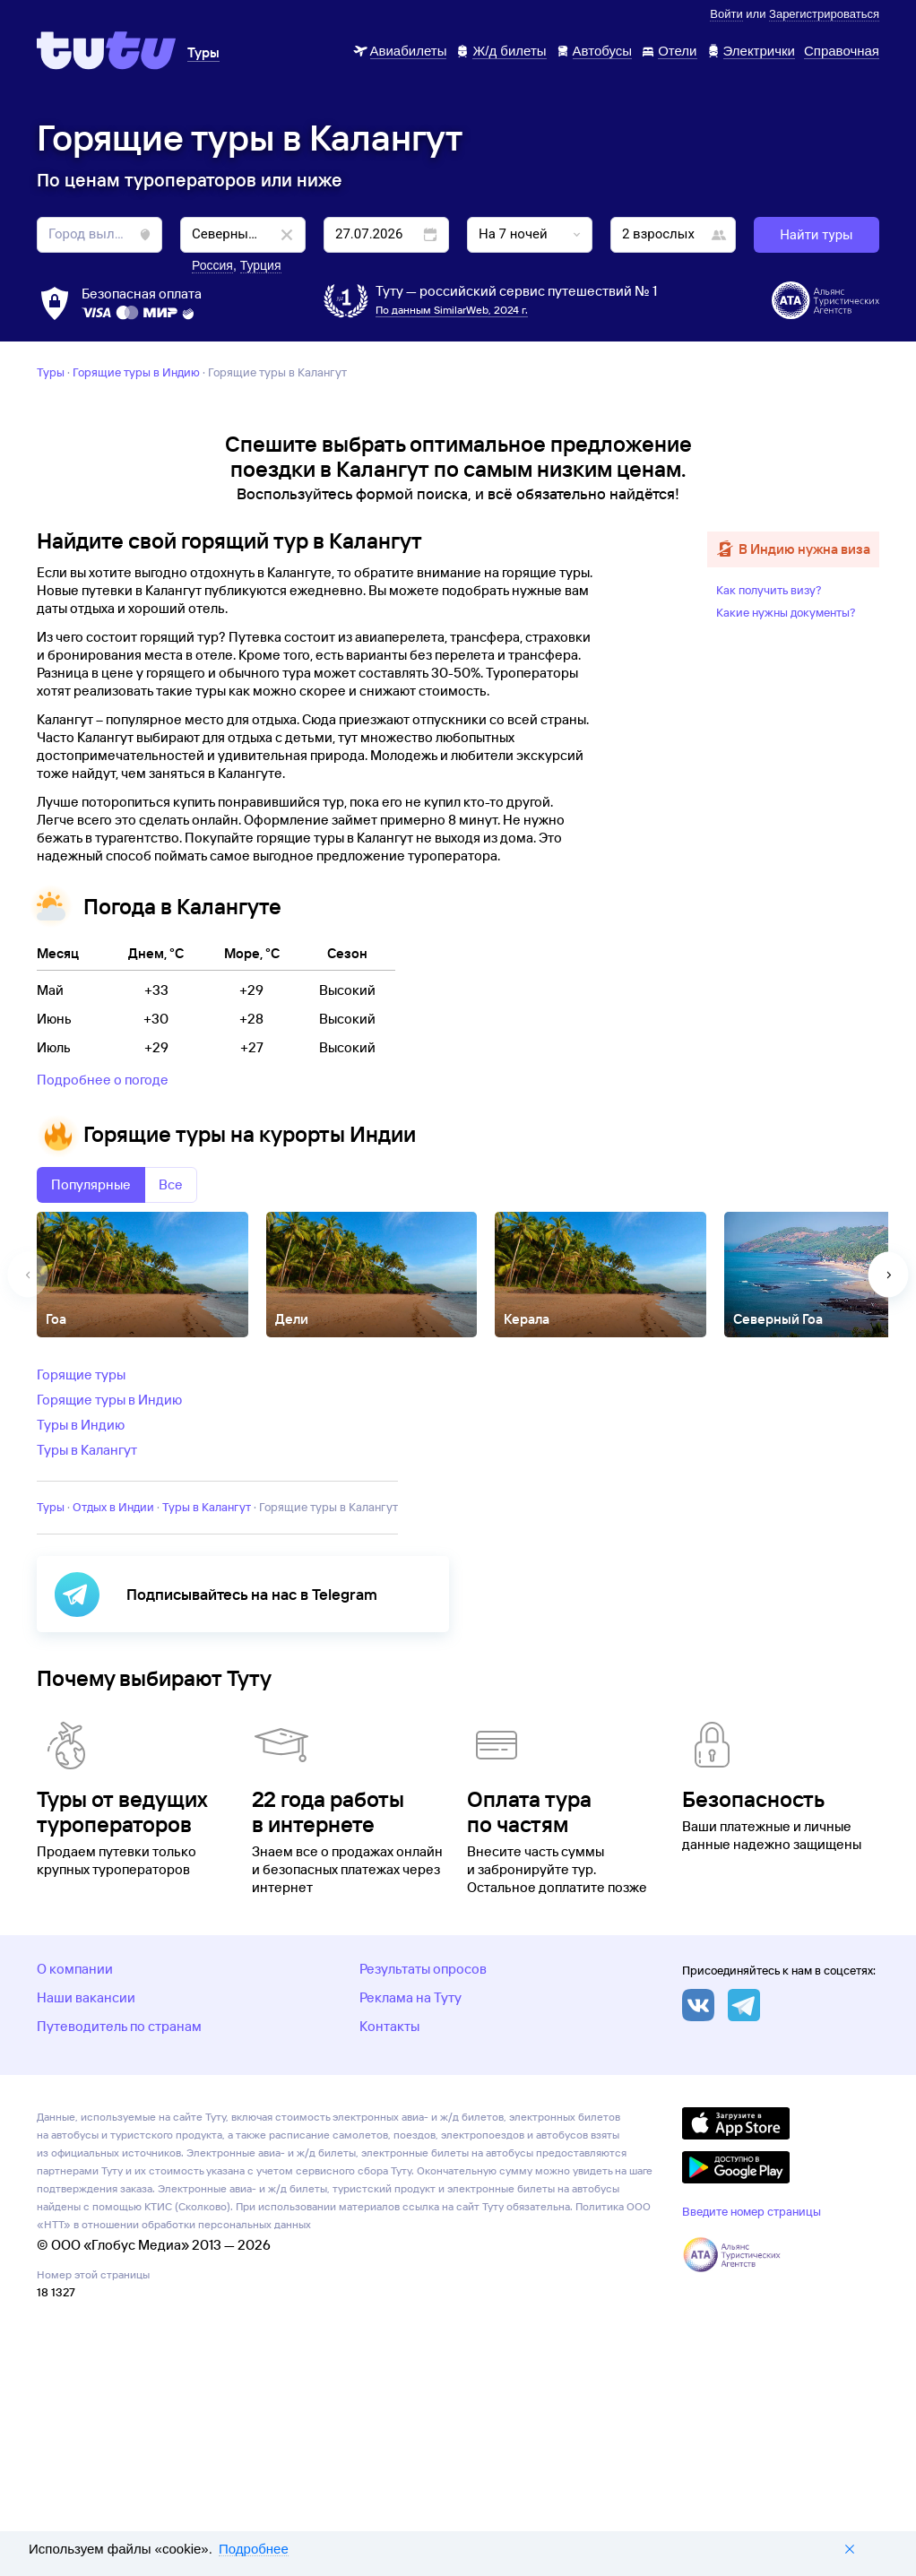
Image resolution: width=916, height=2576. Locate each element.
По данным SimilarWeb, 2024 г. (452, 309)
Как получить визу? (769, 822)
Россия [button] (212, 265)
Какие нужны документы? (786, 844)
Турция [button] (260, 265)
